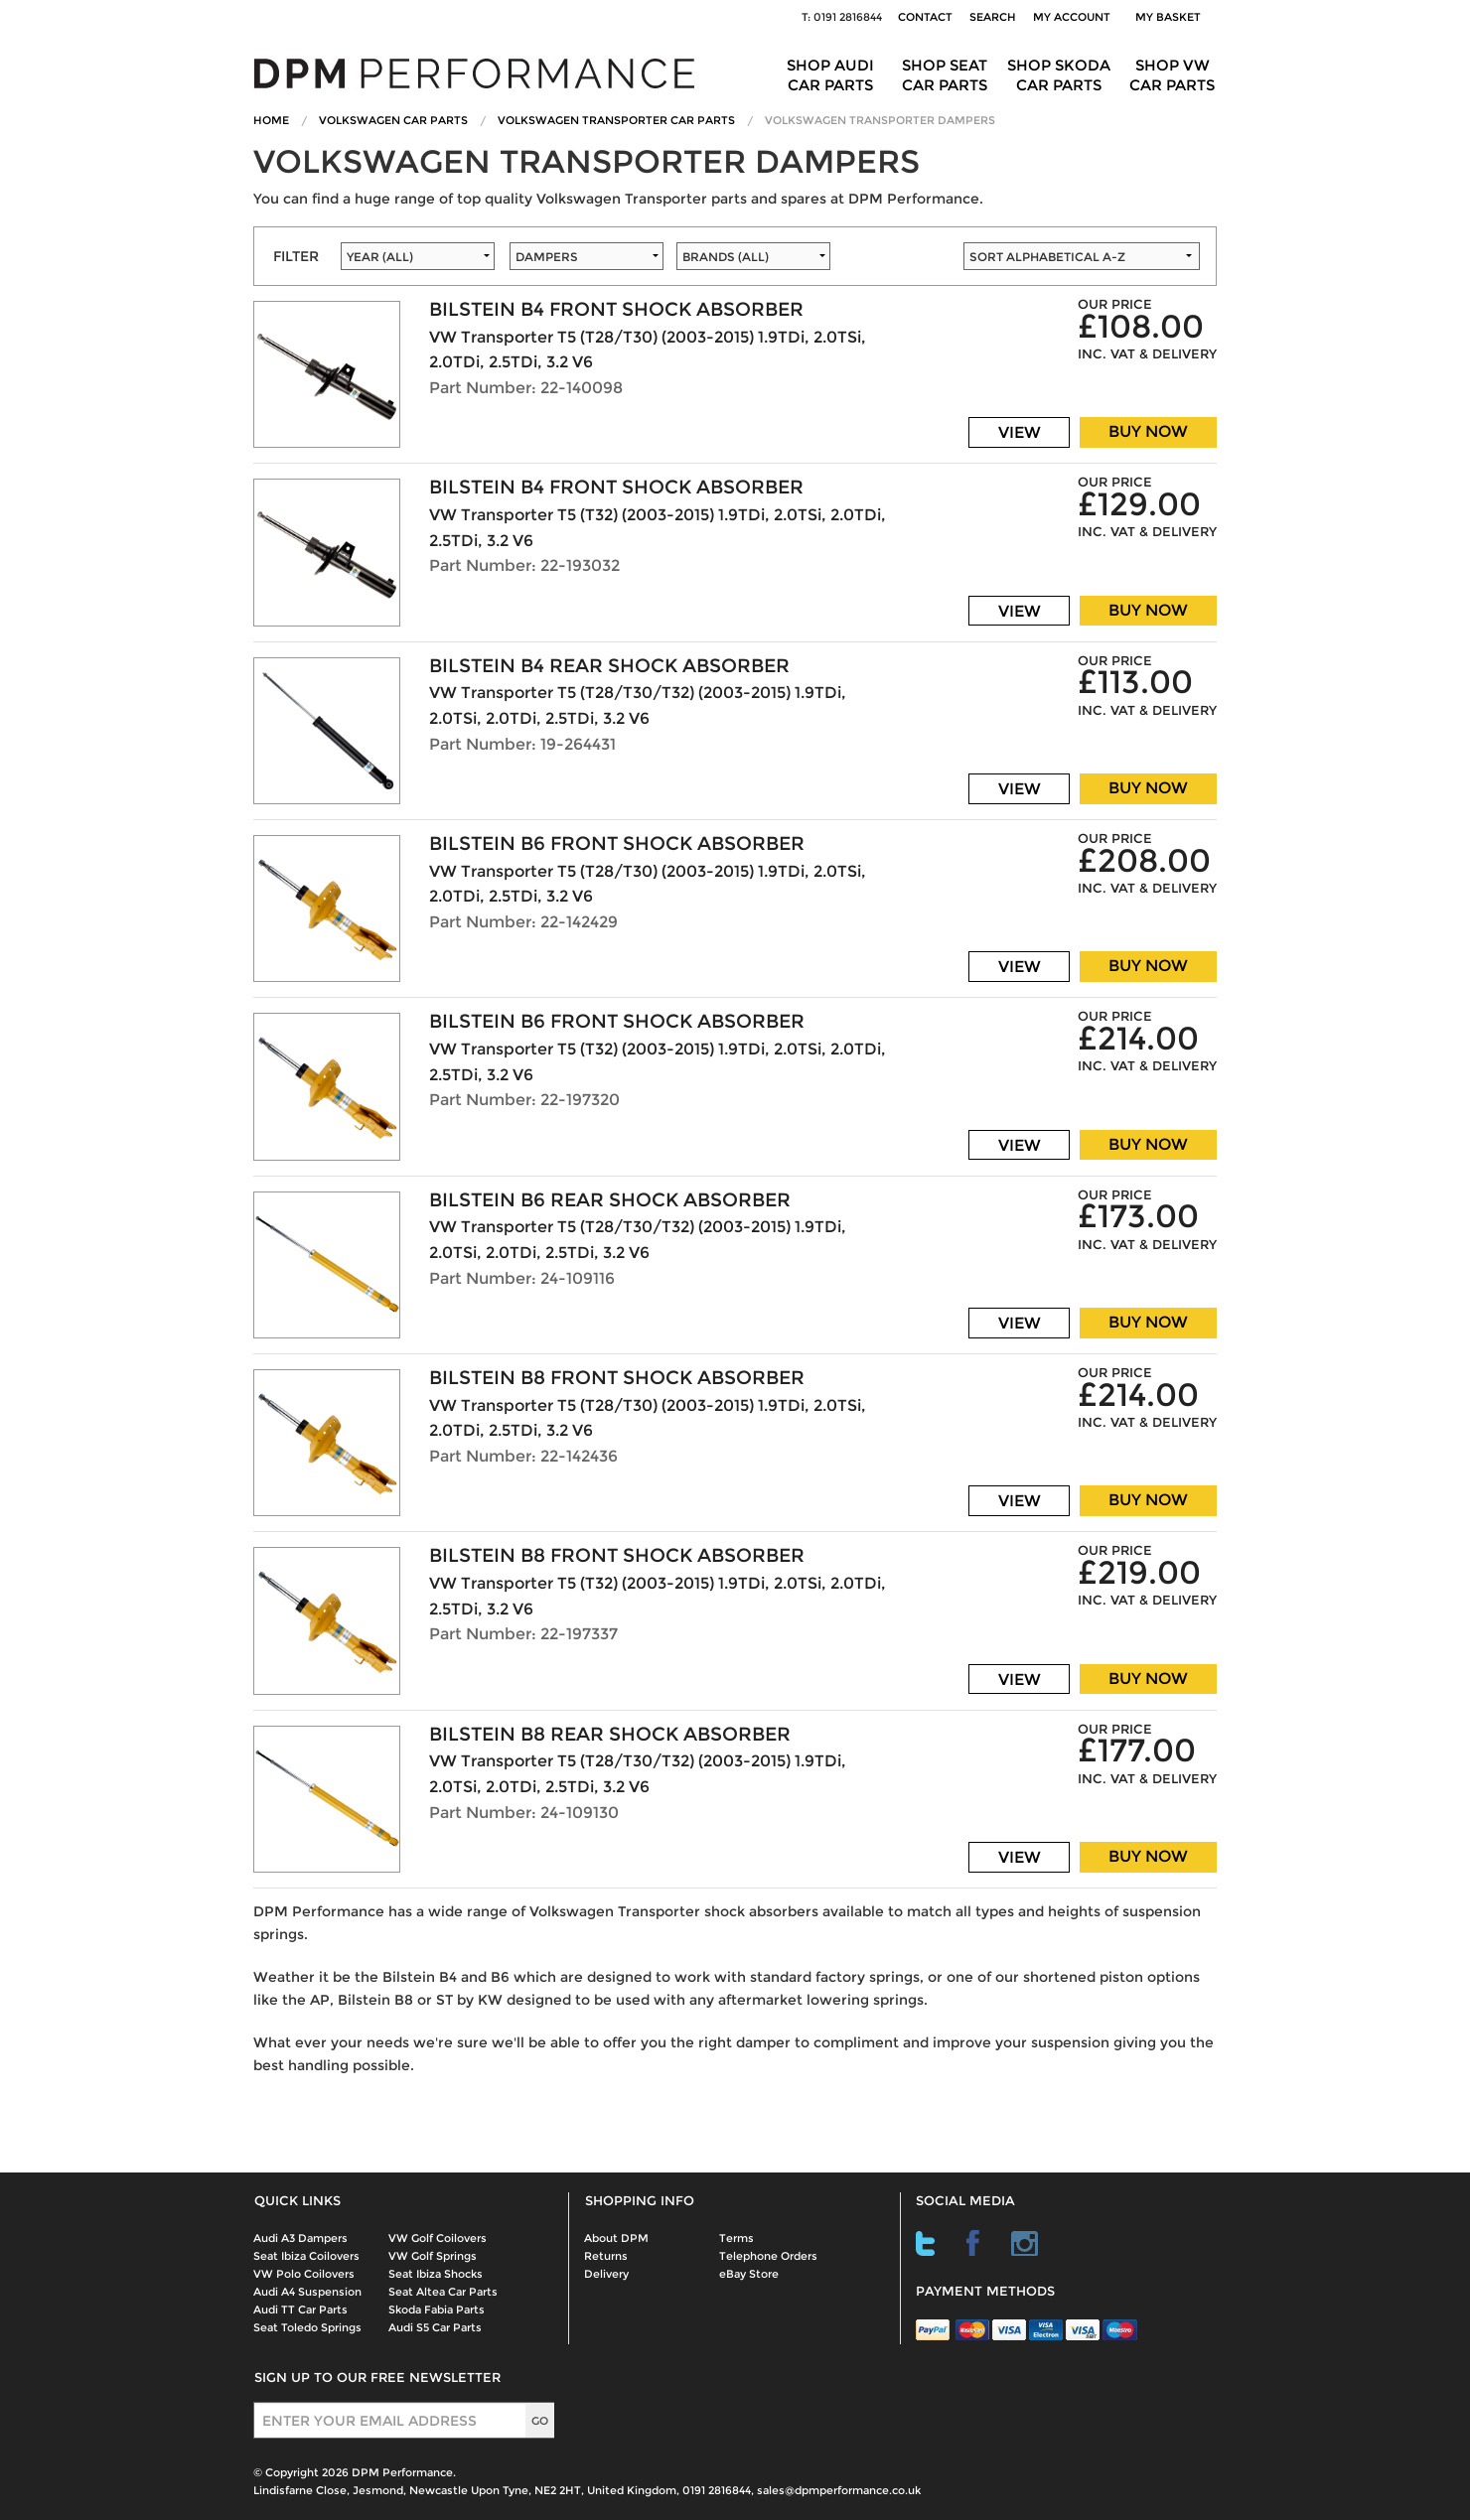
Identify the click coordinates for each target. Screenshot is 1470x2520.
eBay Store (749, 2274)
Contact (925, 17)
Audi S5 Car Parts (435, 2327)
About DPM (616, 2238)
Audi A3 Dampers (300, 2238)
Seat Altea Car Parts (443, 2292)
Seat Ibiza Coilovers (306, 2256)
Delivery (606, 2274)
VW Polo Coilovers (304, 2274)
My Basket (1171, 17)
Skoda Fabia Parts (436, 2309)
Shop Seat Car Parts (944, 75)
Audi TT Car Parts (300, 2309)
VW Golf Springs (432, 2256)
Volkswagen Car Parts (393, 120)
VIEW (1019, 432)
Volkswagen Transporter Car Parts (616, 120)
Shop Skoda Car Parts (1058, 75)
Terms (736, 2238)
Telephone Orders (768, 2256)
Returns (606, 2256)
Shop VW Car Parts (1172, 75)
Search (992, 17)
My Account (1071, 17)
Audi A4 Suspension (307, 2292)
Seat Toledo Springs (307, 2327)
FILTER (296, 256)
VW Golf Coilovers (437, 2238)
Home (271, 120)
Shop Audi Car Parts (830, 75)
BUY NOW (1148, 431)
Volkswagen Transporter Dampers (880, 120)
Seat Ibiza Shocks (435, 2274)
